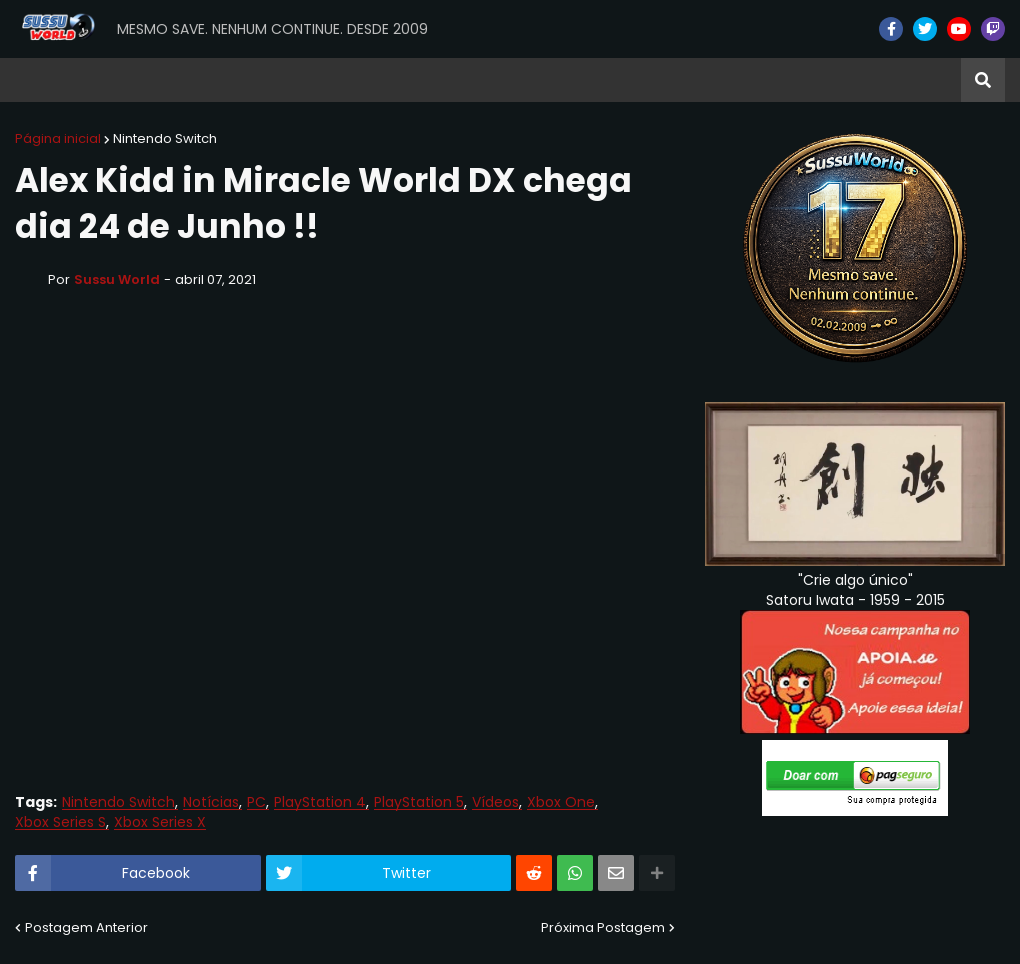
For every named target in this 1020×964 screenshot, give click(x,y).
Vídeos (495, 802)
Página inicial (58, 138)
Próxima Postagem (603, 927)
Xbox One (561, 802)
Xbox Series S (60, 822)
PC (256, 802)
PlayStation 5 (419, 802)
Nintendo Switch (165, 138)
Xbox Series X (160, 822)
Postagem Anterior (86, 927)
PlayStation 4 (320, 802)
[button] (983, 80)
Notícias (211, 802)
